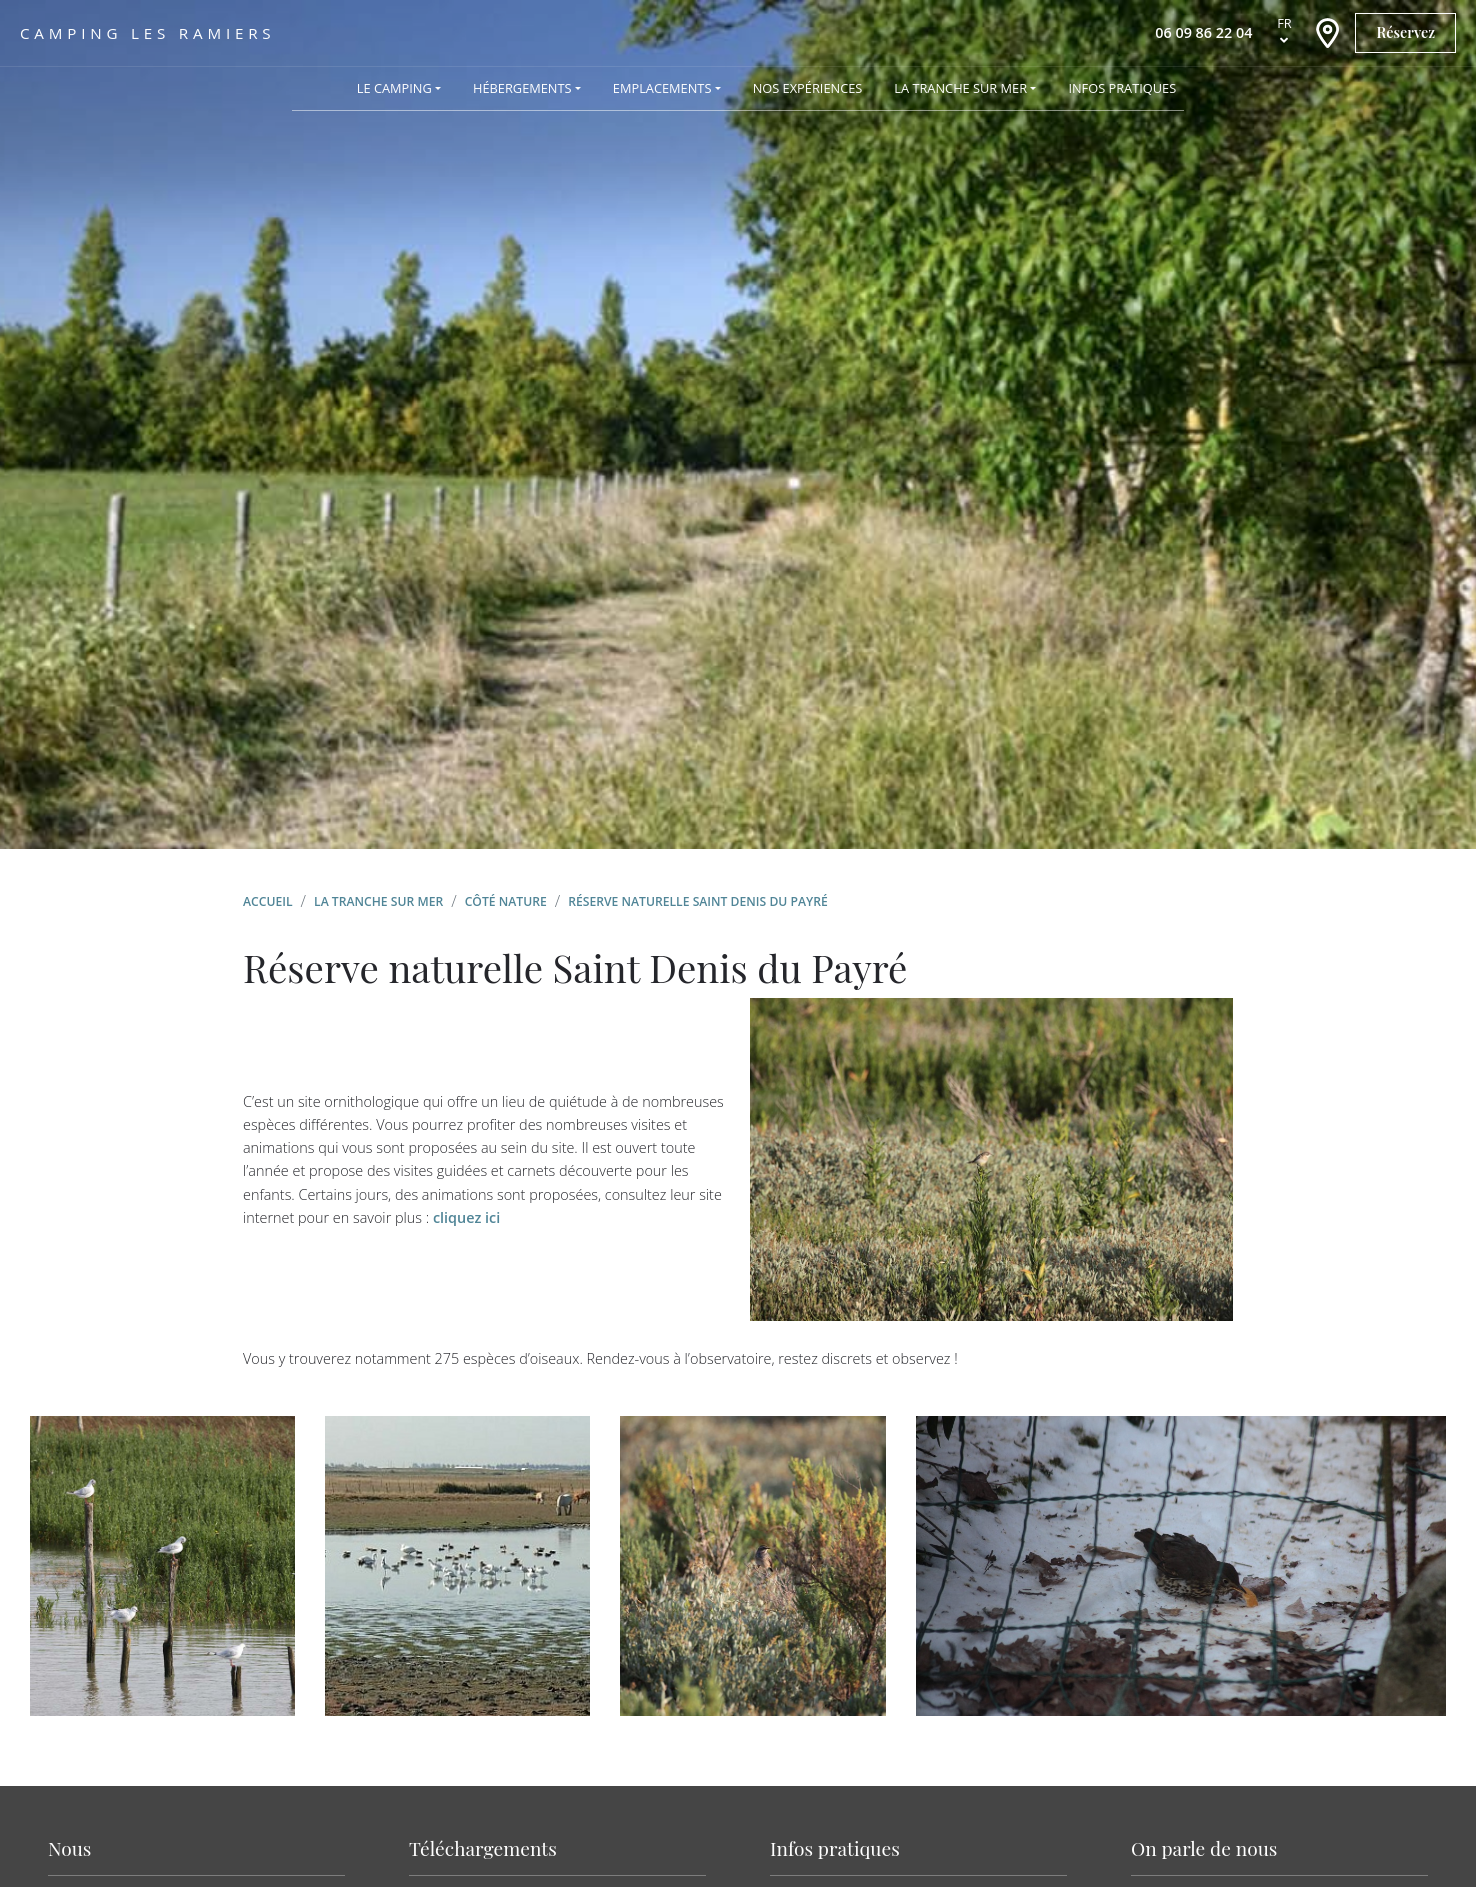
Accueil (268, 901)
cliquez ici (466, 1217)
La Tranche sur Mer (378, 901)
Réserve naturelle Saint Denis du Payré (698, 901)
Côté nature (506, 901)
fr (1284, 23)
